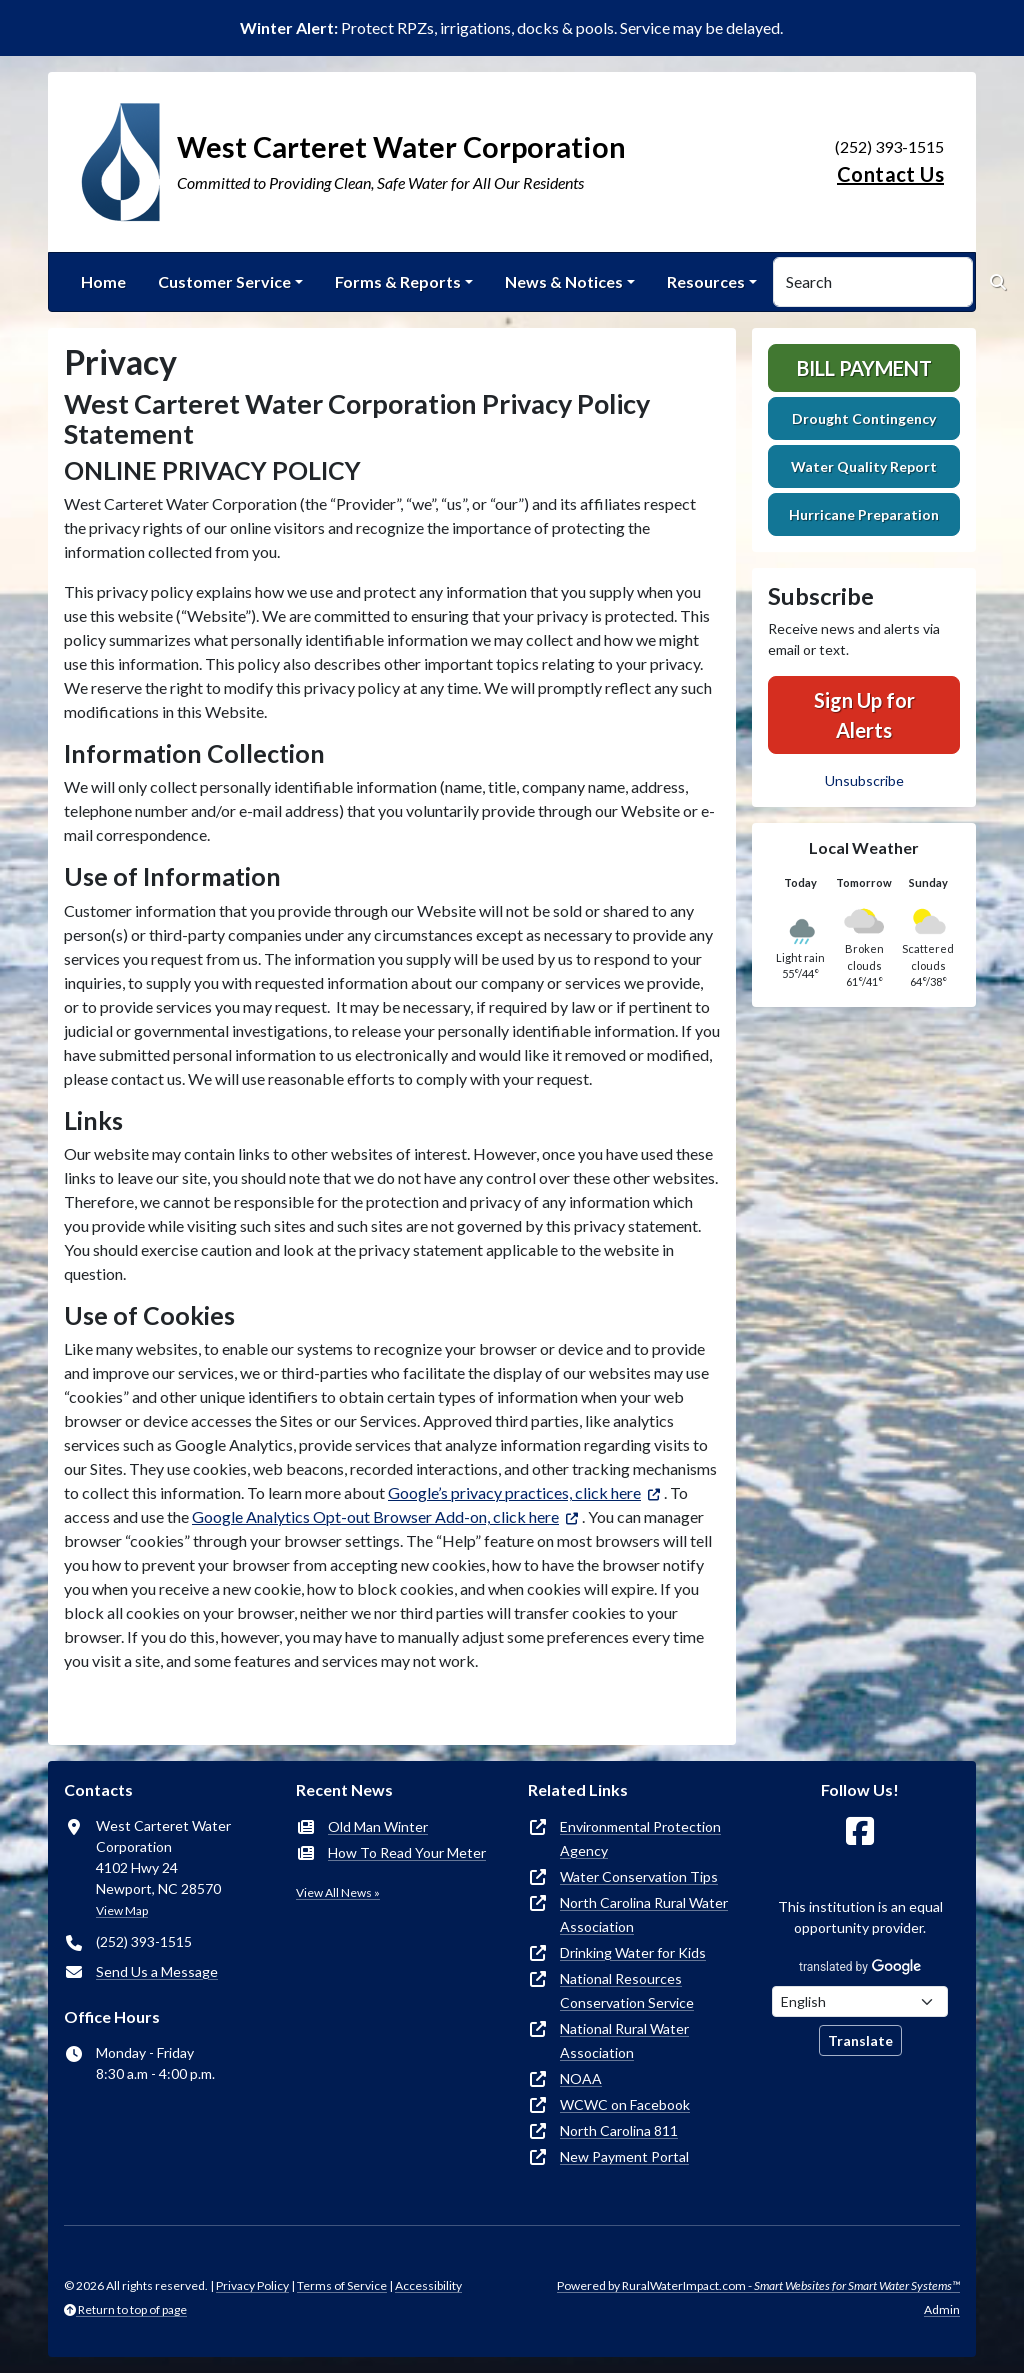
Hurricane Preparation (864, 514)
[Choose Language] (860, 2001)
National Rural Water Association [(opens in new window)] (624, 2040)
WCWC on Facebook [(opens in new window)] (625, 2104)
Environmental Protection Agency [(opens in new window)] (640, 1838)
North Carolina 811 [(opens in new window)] (619, 2130)
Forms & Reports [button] (398, 281)
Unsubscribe (864, 780)
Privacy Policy (252, 2285)
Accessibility (428, 2285)
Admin (942, 2309)
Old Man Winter (378, 1826)
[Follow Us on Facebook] (860, 1831)
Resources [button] (706, 281)
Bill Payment (864, 368)
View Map (122, 1910)
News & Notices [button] (564, 281)
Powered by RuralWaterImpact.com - (758, 2285)
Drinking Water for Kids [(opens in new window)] (633, 1952)
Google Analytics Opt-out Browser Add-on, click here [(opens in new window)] (375, 1516)
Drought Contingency (864, 418)
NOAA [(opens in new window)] (581, 2078)
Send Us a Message (157, 1971)
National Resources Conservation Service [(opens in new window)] (627, 1990)
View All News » (338, 1892)
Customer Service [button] (224, 281)
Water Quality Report (864, 466)
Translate (860, 2040)
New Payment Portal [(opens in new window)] (624, 2156)
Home (103, 281)
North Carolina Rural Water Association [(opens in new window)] (644, 1914)
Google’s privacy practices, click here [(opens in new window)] (514, 1492)
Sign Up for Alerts (864, 715)
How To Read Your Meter (407, 1852)
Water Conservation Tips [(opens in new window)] (639, 1876)
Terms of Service (342, 2285)
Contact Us (890, 174)
